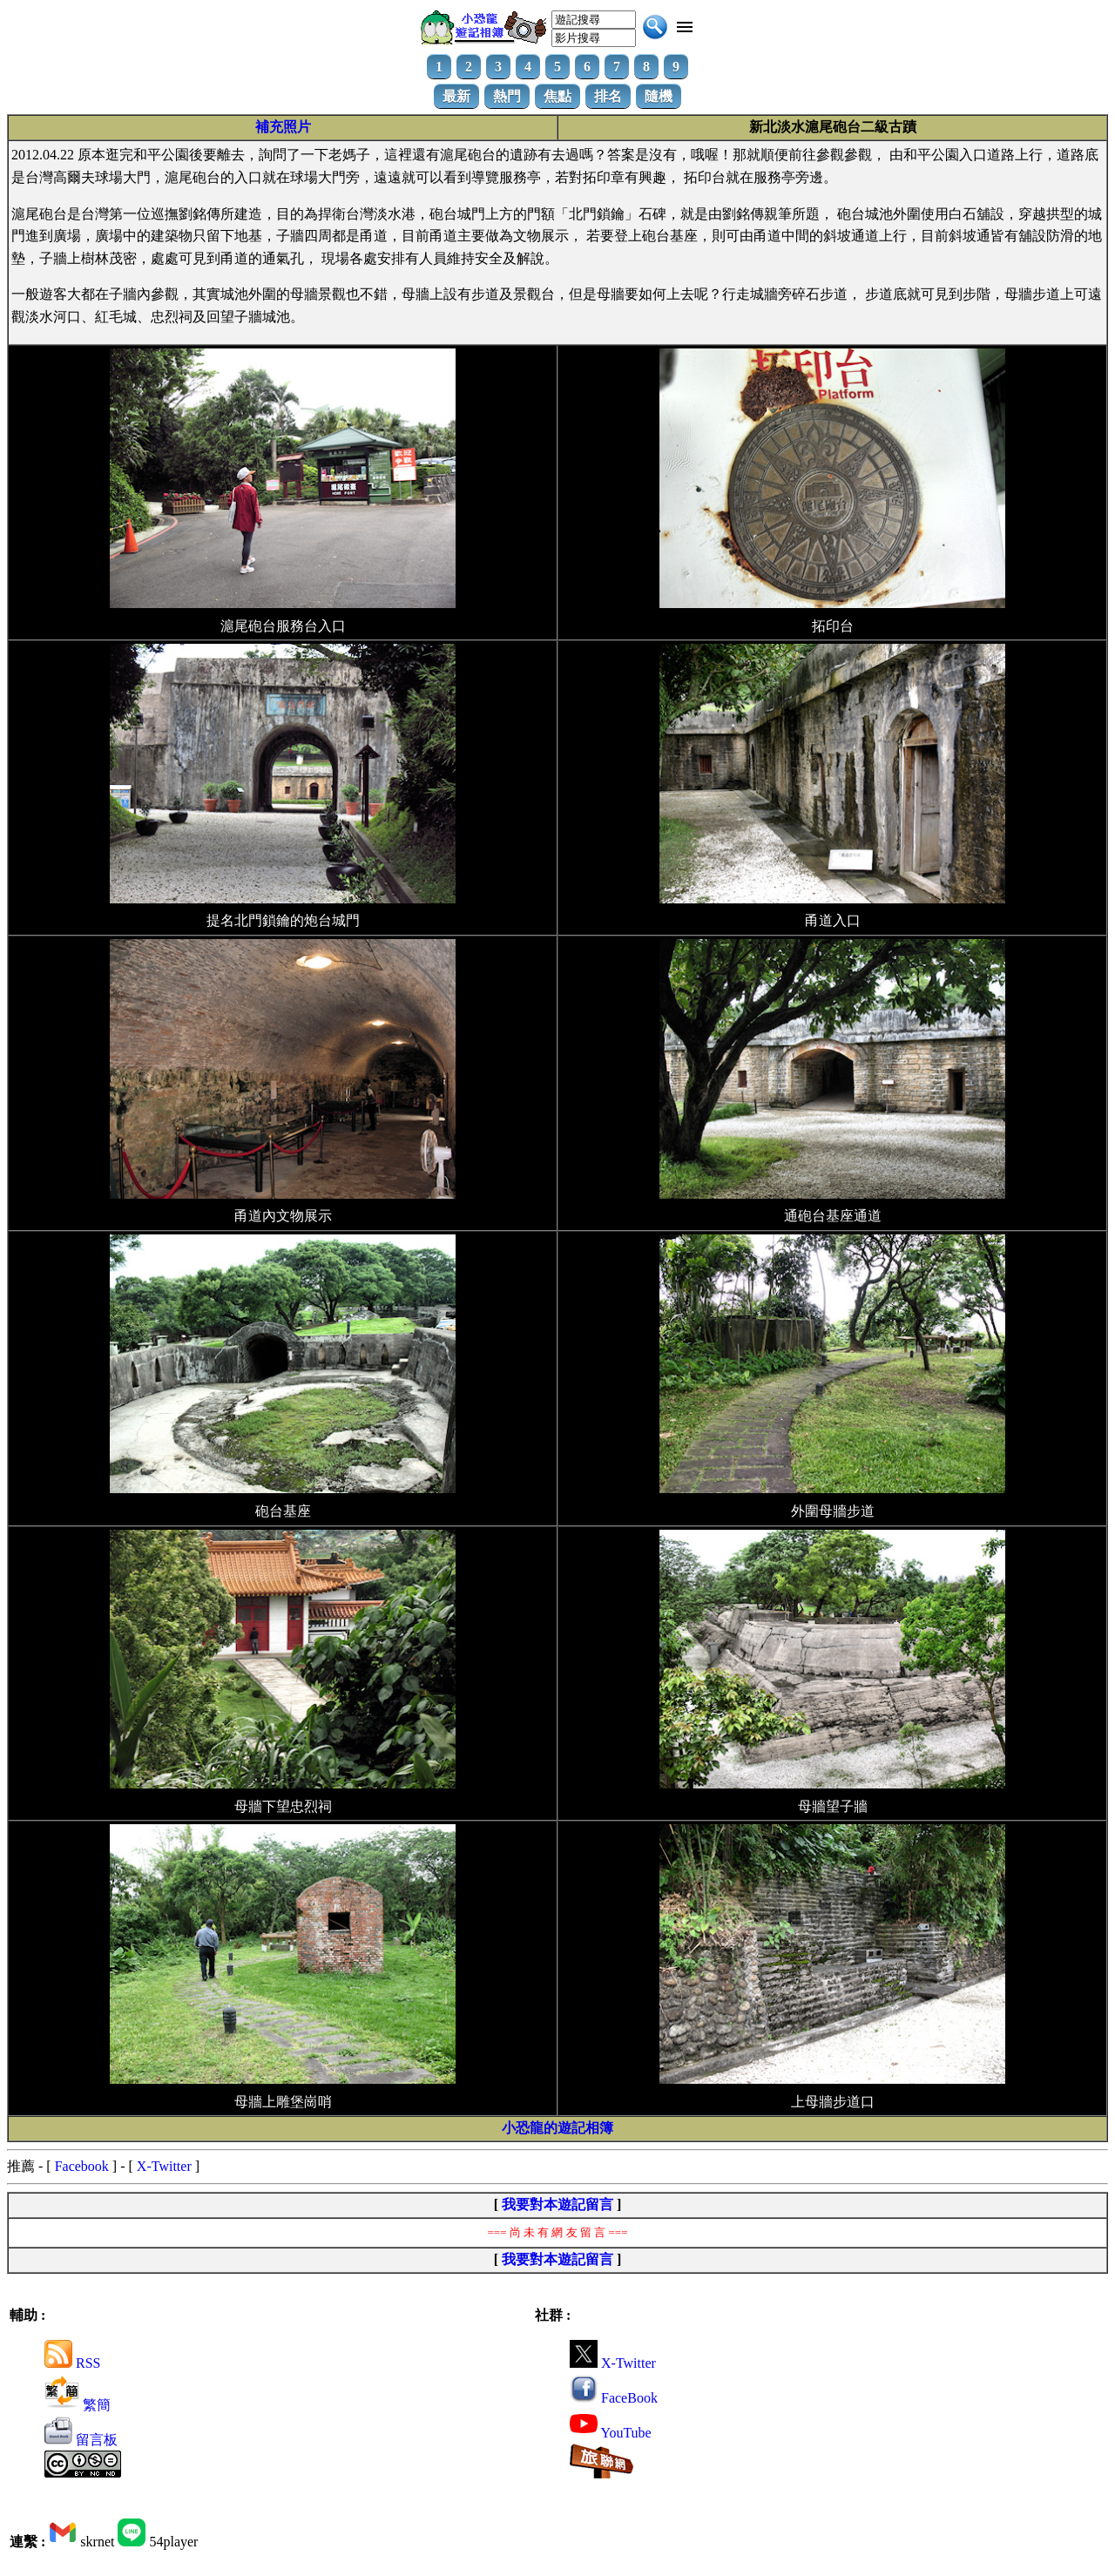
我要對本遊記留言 (557, 2204)
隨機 (658, 96)
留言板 (81, 2439)
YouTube (611, 2432)
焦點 (557, 96)
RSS (72, 2363)
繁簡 (77, 2404)
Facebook (82, 2166)
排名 (608, 96)
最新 (456, 96)
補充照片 (283, 126)
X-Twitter (164, 2166)
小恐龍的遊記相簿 (557, 2127)
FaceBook (614, 2397)
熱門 (507, 96)
